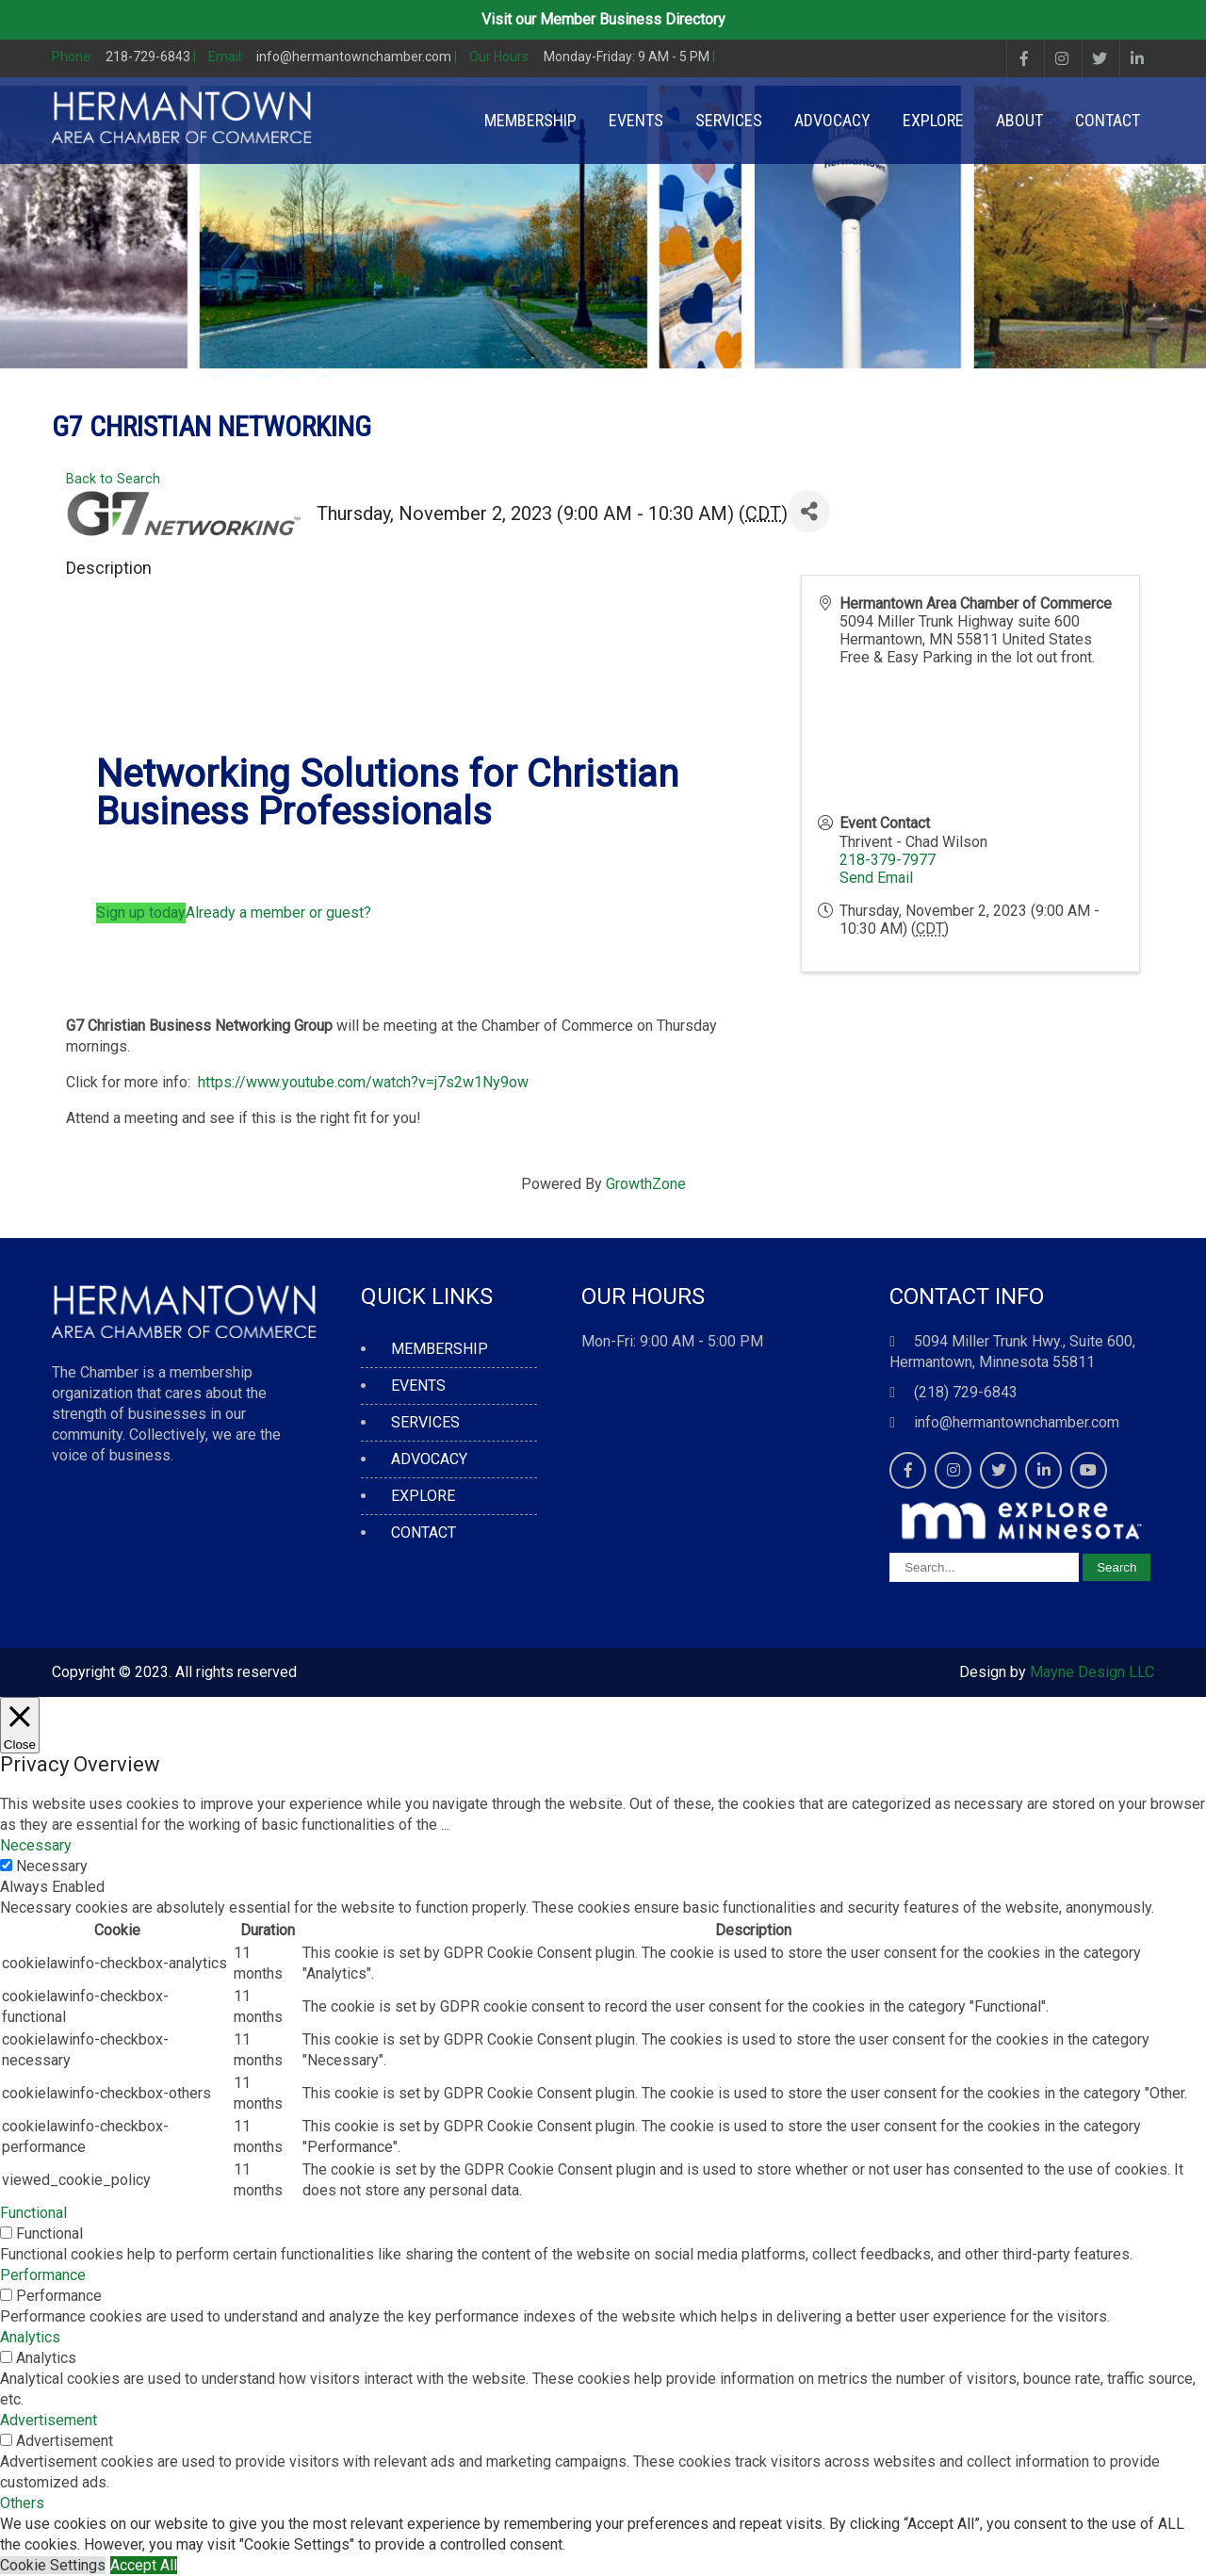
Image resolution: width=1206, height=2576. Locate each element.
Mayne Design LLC (1092, 1672)
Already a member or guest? (278, 912)
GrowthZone (646, 1184)
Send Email (876, 878)
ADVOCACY (832, 120)
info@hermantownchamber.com (1016, 1422)
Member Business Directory (632, 19)
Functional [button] (33, 2213)
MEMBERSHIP (530, 120)
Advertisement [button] (48, 2420)
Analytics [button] (30, 2337)
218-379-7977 (887, 860)
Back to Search (113, 479)
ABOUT (1019, 120)
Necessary (52, 1866)
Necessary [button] (36, 1845)
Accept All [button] (143, 2565)
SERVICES (728, 120)
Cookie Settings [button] (53, 2565)
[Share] (809, 511)
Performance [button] (43, 2275)
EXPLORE (933, 120)
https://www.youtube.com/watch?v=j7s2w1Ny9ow (359, 1082)
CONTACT (1107, 120)
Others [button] (22, 2503)
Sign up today (141, 912)
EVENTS (636, 120)
